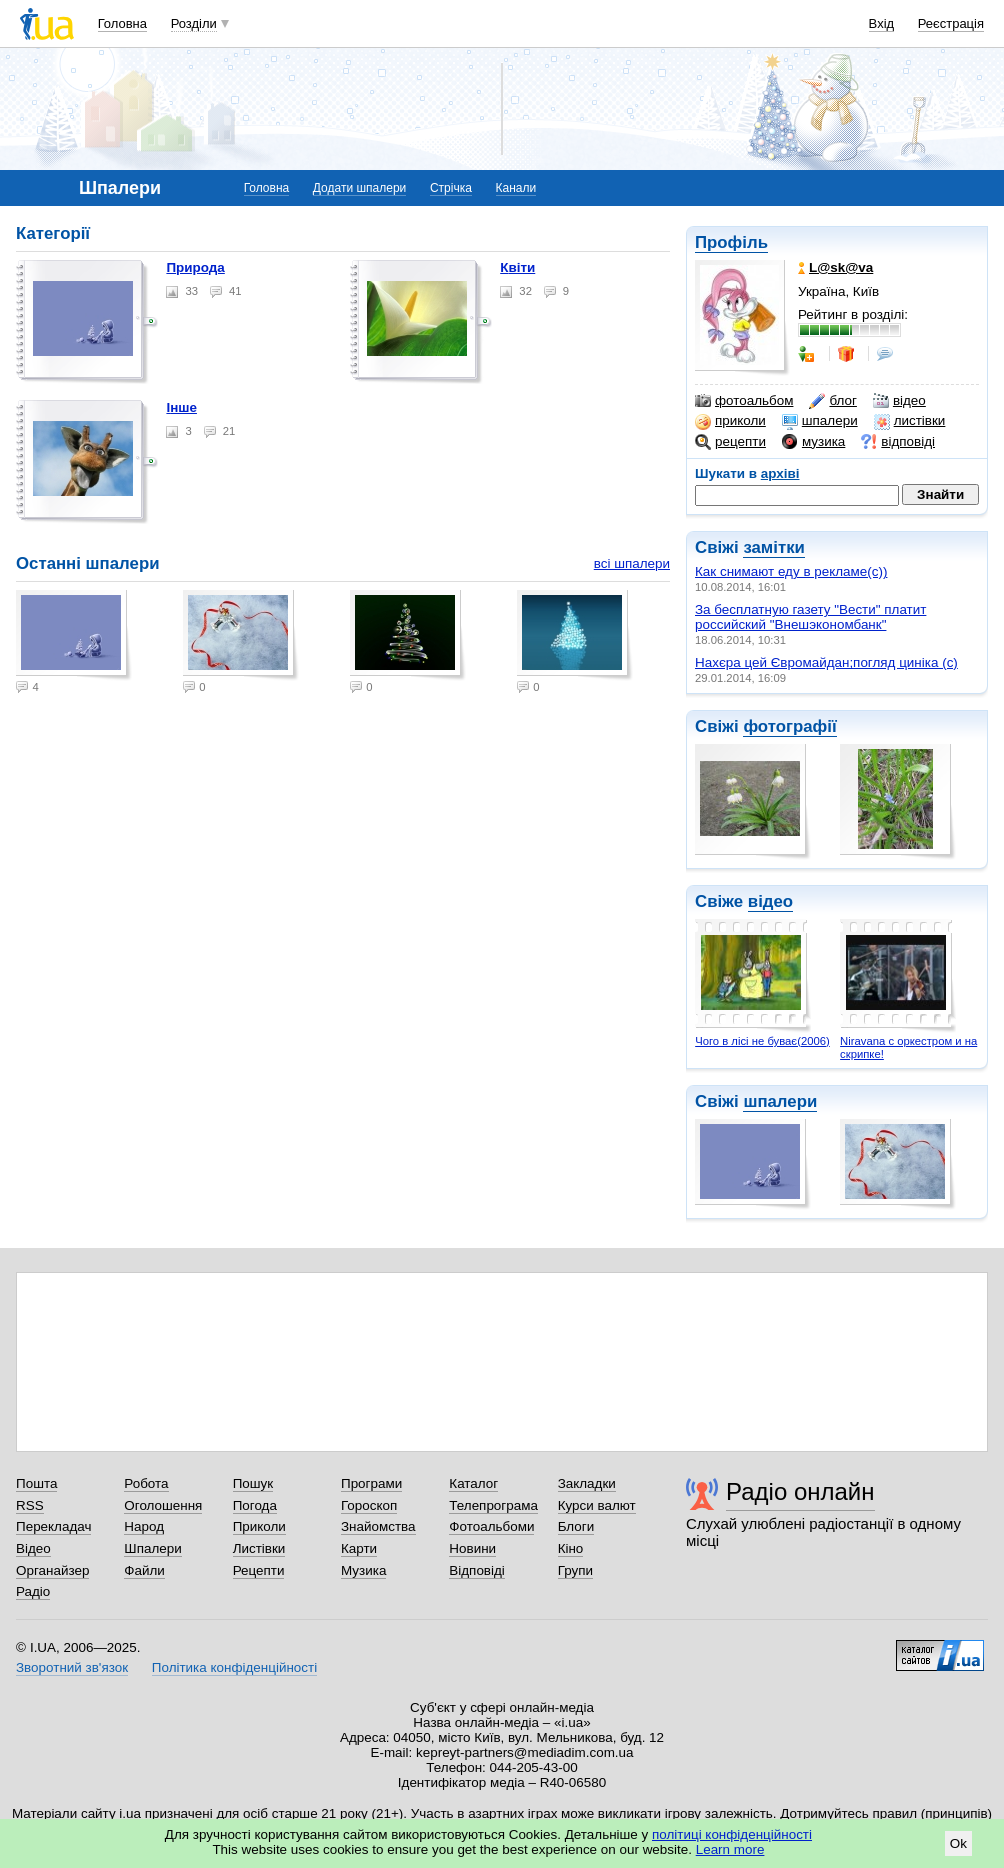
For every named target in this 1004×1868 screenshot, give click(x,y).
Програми (371, 1483)
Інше (181, 407)
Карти (359, 1548)
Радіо (33, 1591)
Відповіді (477, 1570)
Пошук (253, 1483)
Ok (958, 1843)
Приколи (259, 1526)
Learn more (730, 1849)
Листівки (259, 1548)
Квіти (517, 267)
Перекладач (53, 1526)
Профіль (731, 242)
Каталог (473, 1483)
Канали (516, 188)
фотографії (789, 726)
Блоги (576, 1526)
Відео (33, 1548)
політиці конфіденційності (732, 1834)
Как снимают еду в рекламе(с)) (791, 571)
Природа (195, 267)
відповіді (898, 442)
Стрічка (451, 188)
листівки (910, 421)
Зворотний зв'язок (72, 1667)
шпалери (820, 421)
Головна (122, 23)
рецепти (730, 442)
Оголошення (163, 1505)
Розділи (194, 23)
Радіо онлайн (800, 1491)
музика (813, 442)
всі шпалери (632, 563)
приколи (730, 421)
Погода (255, 1505)
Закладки (587, 1483)
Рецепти (259, 1570)
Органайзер (52, 1570)
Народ (144, 1526)
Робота (146, 1483)
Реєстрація (951, 23)
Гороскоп (369, 1505)
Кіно (571, 1548)
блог (832, 401)
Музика (363, 1570)
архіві (780, 473)
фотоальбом (744, 401)
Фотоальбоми (491, 1526)
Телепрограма (493, 1505)
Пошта (36, 1483)
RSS (30, 1505)
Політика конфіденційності (234, 1667)
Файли (144, 1570)
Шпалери (152, 1548)
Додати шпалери (359, 188)
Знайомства (378, 1526)
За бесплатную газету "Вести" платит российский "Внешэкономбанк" (810, 617)
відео (899, 401)
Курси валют (597, 1505)
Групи (575, 1570)
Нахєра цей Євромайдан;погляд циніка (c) (826, 662)
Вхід (882, 23)
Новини (472, 1548)
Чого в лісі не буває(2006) (762, 1041)
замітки (774, 547)
